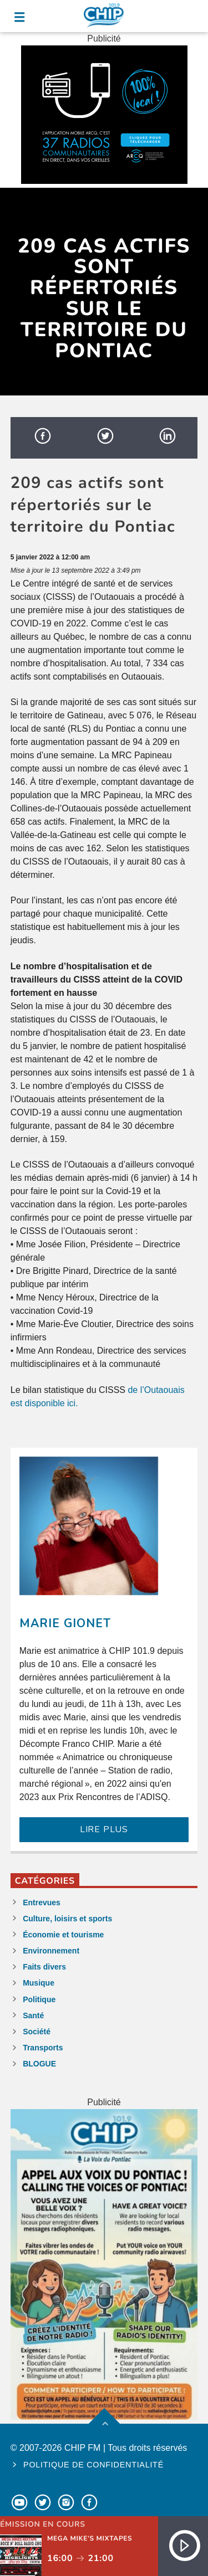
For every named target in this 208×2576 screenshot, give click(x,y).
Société (36, 2031)
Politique (39, 1999)
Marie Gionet (65, 1623)
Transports (43, 2047)
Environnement (51, 1950)
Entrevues (41, 1902)
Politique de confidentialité (93, 2464)
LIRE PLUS (104, 1829)
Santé (33, 2015)
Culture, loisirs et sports (67, 1918)
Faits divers (44, 1966)
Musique (38, 1982)
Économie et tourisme (63, 1934)
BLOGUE (39, 2063)
